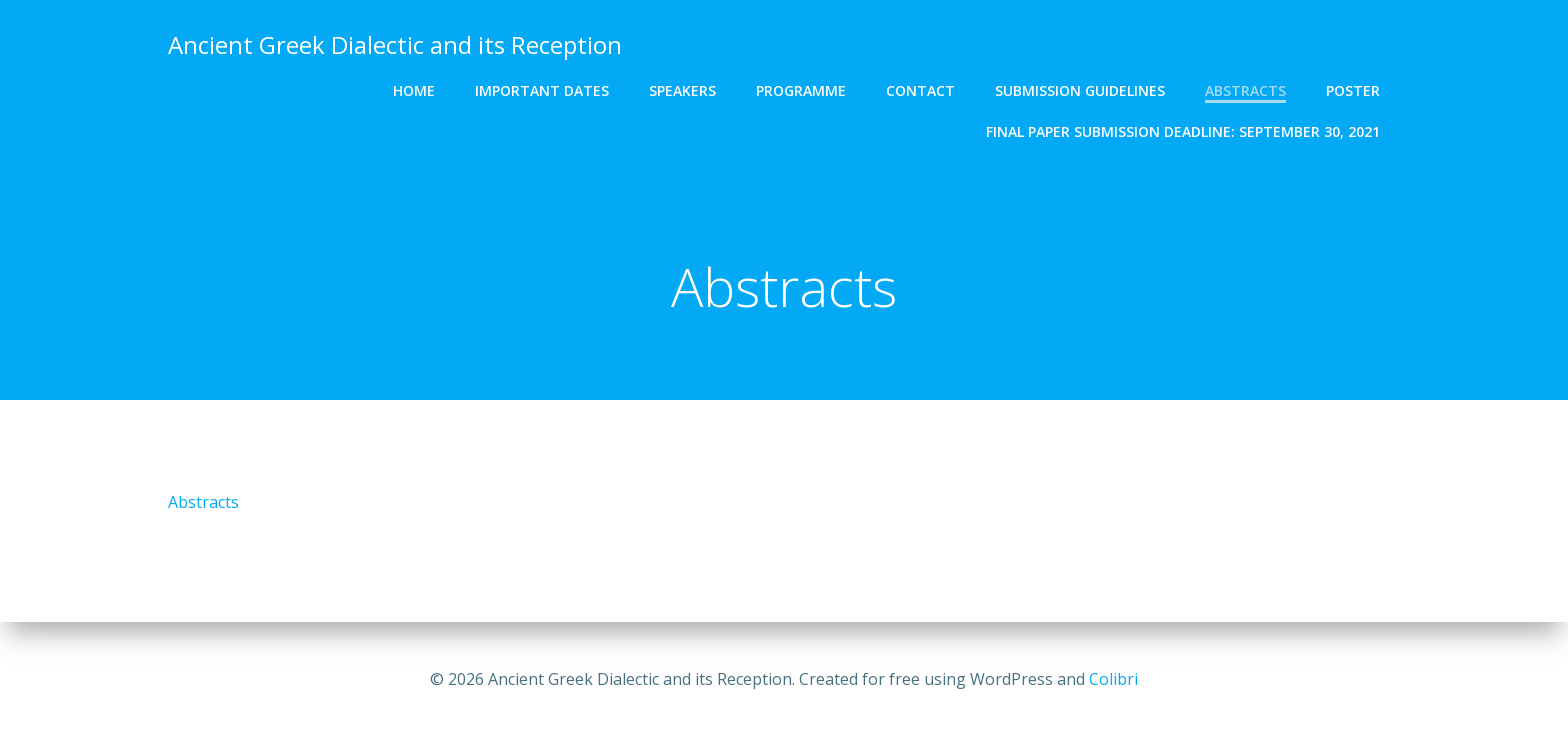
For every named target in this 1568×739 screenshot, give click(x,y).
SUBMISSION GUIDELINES (1080, 90)
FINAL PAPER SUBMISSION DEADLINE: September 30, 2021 (1183, 131)
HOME (414, 90)
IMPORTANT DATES (542, 90)
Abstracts (1245, 90)
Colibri (1113, 679)
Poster (1353, 90)
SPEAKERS (682, 90)
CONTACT (920, 90)
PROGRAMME (801, 90)
